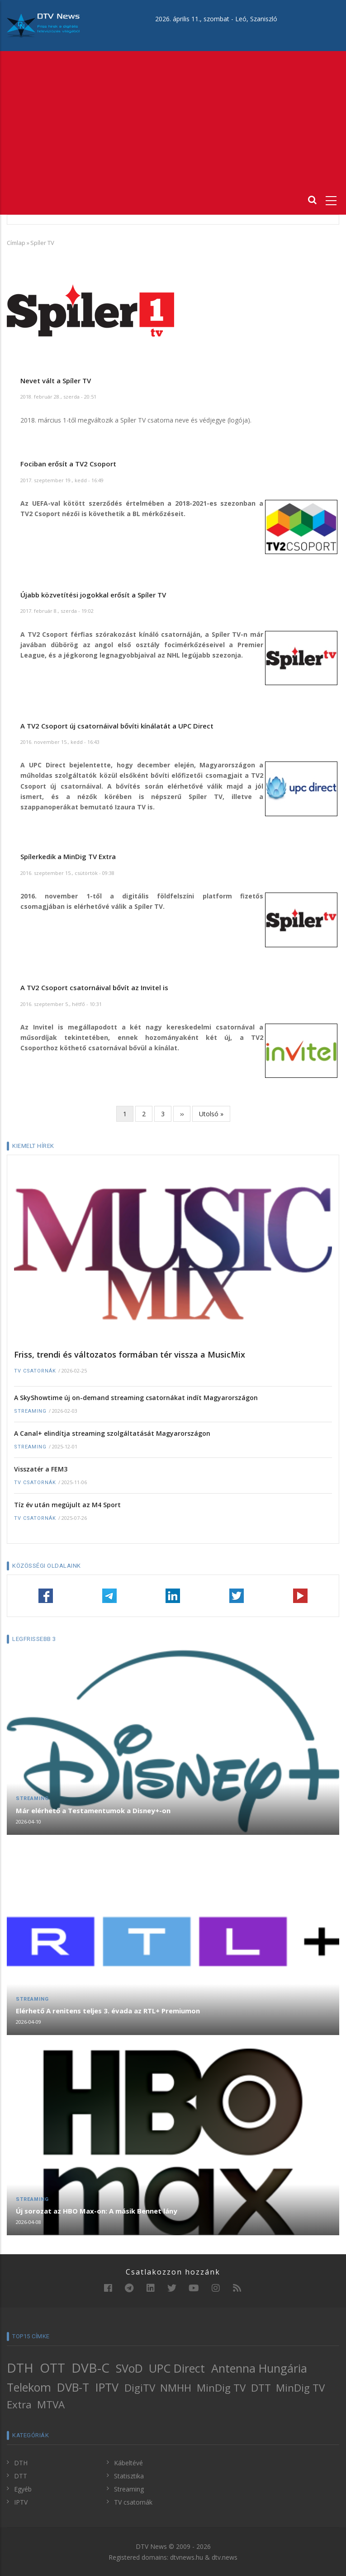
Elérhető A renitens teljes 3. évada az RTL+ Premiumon (108, 2010)
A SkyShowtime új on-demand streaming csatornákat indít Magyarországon (136, 1397)
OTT (52, 2367)
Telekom (29, 2387)
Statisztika (129, 2476)
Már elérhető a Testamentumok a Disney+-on (93, 1810)
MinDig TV (221, 2388)
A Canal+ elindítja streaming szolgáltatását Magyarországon (112, 1433)
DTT (261, 2388)
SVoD (129, 2368)
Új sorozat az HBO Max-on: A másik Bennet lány (96, 2210)
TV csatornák (35, 1371)
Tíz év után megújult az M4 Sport (67, 1504)
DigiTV (139, 2388)
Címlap (16, 243)
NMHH (175, 2388)
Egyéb (23, 2489)
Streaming (30, 1411)
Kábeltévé (128, 2462)
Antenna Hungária (259, 2368)
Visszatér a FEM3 (40, 1469)
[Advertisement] (173, 119)
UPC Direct (177, 2368)
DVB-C (90, 2367)
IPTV (106, 2387)
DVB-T (73, 2387)
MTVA (51, 2404)
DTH (20, 2367)
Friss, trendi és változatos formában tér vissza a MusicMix (129, 1354)
